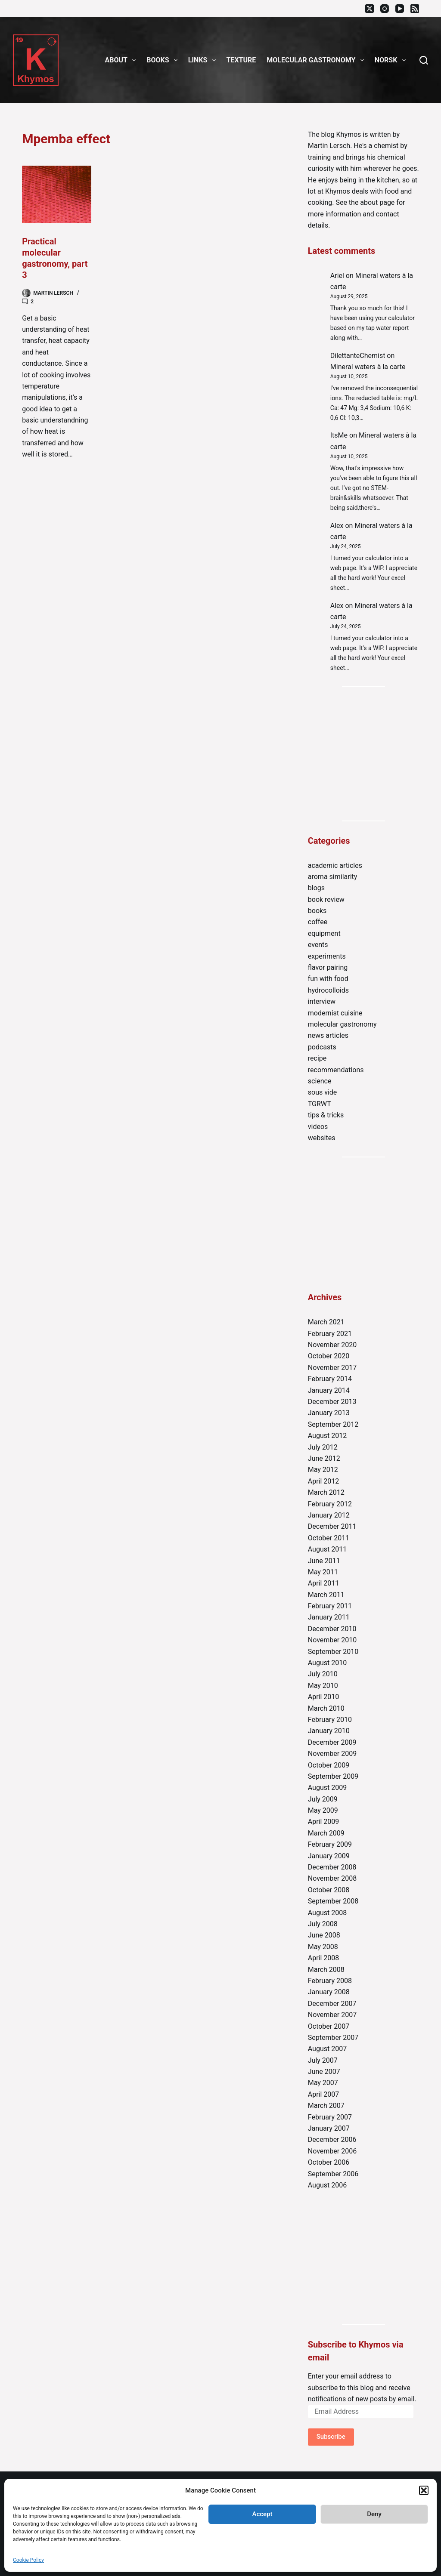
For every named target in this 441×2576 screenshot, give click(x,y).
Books (163, 60)
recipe (317, 1058)
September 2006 (333, 2174)
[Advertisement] (363, 754)
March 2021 (326, 1322)
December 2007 (332, 2003)
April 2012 (323, 1481)
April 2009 (323, 1821)
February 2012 (330, 1504)
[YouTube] (399, 8)
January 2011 (329, 1617)
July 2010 (323, 1674)
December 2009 (332, 1742)
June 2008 (324, 1935)
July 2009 (323, 1799)
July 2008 (323, 1924)
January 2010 (329, 1731)
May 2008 (323, 1947)
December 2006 (332, 2139)
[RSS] (414, 8)
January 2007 (329, 2128)
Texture (241, 60)
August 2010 (327, 1663)
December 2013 (332, 1402)
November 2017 (332, 1368)
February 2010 (330, 1719)
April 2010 (323, 1697)
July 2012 (323, 1447)
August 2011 (327, 1549)
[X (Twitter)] (369, 8)
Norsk (392, 60)
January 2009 (329, 1856)
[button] (423, 2490)
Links (203, 60)
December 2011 (332, 1526)
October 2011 (328, 1538)
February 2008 (330, 1981)
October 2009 (328, 1765)
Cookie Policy (28, 2560)
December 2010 (332, 1629)
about (369, 202)
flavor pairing (328, 967)
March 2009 (326, 1833)
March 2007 (326, 2105)
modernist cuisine (335, 1013)
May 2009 (323, 1810)
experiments (327, 956)
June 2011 (324, 1561)
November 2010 (332, 1640)
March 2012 (326, 1492)
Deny (374, 2514)
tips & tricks (326, 1115)
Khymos (348, 134)
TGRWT (319, 1104)
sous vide (322, 1092)
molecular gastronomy (342, 1024)
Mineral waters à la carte (368, 367)
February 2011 (330, 1606)
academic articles (335, 865)
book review (326, 899)
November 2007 (332, 2015)
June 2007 (324, 2071)
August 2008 (327, 1913)
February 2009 (330, 1844)
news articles (328, 1035)
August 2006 (327, 2185)
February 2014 (330, 1379)
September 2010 (333, 1651)
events (318, 945)
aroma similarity (332, 877)
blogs (316, 888)
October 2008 (328, 1890)
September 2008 (333, 1901)
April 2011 (323, 1583)
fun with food (328, 979)
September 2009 (333, 1776)
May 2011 (323, 1572)
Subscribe (331, 2436)
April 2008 (323, 1958)
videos (318, 1127)
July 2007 (323, 2060)
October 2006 (328, 2162)
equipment (324, 933)
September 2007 (333, 2037)
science (320, 1081)
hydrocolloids (328, 990)
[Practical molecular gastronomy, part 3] (56, 194)
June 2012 (324, 1458)
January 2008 (329, 1992)
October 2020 (328, 1356)
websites (321, 1138)
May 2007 (323, 2083)
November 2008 (332, 1878)
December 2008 (332, 1867)
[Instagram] (384, 8)
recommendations (336, 1070)
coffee (317, 922)
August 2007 (327, 2049)
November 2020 (332, 1345)
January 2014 (329, 1390)
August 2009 (327, 1787)
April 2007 (323, 2094)
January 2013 (329, 1413)
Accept (262, 2514)
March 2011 (326, 1595)
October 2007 (328, 2026)
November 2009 (332, 1753)
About (122, 60)
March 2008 (326, 1969)
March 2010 (326, 1708)
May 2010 (323, 1685)
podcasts (322, 1047)
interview (321, 1001)
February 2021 (330, 1334)
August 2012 (327, 1435)
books (317, 911)
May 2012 (323, 1469)
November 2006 (332, 2151)
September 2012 (333, 1424)
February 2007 (330, 2117)
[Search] (423, 60)
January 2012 (329, 1515)
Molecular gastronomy (317, 60)
